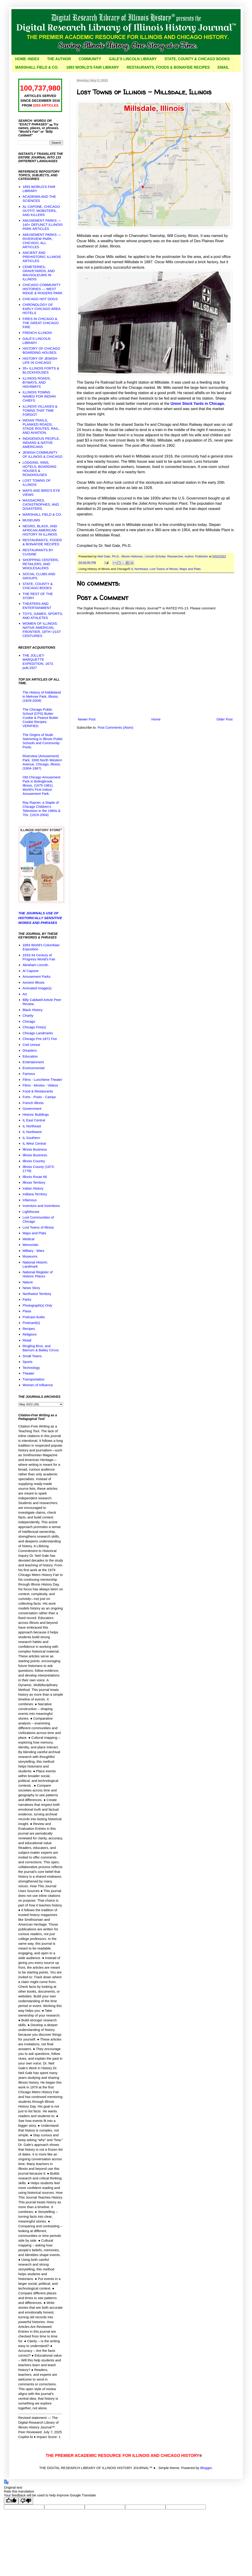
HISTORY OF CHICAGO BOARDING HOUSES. (41, 350)
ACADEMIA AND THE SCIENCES (39, 199)
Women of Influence (38, 1385)
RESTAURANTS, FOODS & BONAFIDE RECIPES (168, 67)
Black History (33, 1010)
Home (155, 719)
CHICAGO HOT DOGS (40, 299)
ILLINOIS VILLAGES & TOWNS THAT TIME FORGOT (40, 410)
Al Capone (31, 971)
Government (32, 1108)
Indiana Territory (35, 1194)
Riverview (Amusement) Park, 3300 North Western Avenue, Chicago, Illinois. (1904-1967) (42, 762)
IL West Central (34, 1143)
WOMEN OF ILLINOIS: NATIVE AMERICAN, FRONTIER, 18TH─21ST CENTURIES (42, 629)
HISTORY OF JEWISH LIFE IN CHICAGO (40, 360)
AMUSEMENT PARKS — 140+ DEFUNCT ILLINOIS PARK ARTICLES (43, 224)
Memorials (30, 1245)
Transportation (34, 1379)
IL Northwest (32, 1132)
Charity (28, 1015)
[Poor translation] (25, 2501)
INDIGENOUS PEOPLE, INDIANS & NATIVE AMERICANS (41, 443)
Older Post (224, 719)
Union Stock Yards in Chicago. (198, 403)
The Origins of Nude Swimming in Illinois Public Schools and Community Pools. (43, 741)
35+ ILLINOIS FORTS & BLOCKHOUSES (41, 370)
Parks (27, 1299)
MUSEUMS (31, 520)
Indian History (33, 1188)
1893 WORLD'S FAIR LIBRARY (92, 67)
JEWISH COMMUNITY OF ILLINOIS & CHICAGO (43, 454)
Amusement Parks (37, 976)
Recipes (29, 1329)
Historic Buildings (36, 1114)
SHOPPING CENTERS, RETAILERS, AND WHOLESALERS (41, 564)
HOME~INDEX (27, 59)
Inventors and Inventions (41, 1206)
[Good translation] (11, 2501)
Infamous (30, 1200)
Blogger (206, 2468)
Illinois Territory (34, 1182)
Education (30, 1056)
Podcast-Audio (34, 1317)
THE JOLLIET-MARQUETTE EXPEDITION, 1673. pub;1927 (38, 661)
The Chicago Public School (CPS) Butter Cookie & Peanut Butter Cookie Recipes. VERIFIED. (40, 717)
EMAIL (223, 67)
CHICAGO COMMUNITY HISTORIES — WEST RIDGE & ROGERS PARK (43, 289)
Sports (27, 1362)
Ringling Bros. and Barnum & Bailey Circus (41, 1348)
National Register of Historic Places (38, 1274)
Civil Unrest (31, 1045)
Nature (28, 1282)
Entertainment (33, 1062)
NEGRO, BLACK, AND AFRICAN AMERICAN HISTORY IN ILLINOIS (40, 530)
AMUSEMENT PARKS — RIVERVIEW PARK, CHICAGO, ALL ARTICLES (42, 241)
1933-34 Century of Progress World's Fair (39, 957)
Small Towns (32, 1356)
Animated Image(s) (37, 988)
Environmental (34, 1068)
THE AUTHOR (59, 59)
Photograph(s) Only (37, 1305)
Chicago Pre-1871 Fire (40, 1039)
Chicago (29, 1021)
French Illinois (33, 1103)
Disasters (30, 1050)
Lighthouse (31, 1212)
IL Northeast (139, 569)
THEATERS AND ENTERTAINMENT (37, 606)
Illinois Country (34, 1161)
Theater (28, 1373)
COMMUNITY (90, 59)
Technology (31, 1368)
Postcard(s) (31, 1323)
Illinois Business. (35, 1155)
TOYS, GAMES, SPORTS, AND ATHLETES (43, 616)
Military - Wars (33, 1251)
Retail (27, 1340)
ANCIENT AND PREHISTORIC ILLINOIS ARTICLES (42, 257)
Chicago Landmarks (38, 1033)
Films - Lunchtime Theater (42, 1079)
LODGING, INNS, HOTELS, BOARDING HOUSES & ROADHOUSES (39, 468)
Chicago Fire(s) (34, 1027)
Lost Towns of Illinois (164, 569)
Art (25, 994)
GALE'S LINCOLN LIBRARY (133, 59)
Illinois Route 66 (35, 1177)
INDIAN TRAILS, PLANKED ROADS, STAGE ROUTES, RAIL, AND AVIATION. (41, 426)
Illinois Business (35, 1149)
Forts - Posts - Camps (39, 1097)
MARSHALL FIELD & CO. (36, 67)
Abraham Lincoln (35, 965)
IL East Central (34, 1120)
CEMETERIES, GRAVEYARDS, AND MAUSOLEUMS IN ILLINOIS (39, 273)
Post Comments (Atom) (115, 727)
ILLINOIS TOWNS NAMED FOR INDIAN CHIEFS (39, 396)
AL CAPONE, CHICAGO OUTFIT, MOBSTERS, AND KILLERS (41, 211)
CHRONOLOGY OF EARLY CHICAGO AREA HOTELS (41, 309)
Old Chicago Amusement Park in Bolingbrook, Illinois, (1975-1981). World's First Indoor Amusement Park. (41, 785)
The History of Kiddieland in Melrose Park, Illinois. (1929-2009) (42, 696)
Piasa (27, 1311)
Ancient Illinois (34, 982)
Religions (30, 1334)
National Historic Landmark (35, 1264)
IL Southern (31, 1138)
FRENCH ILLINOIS (37, 333)
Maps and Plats (190, 569)
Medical (28, 1239)
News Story (31, 1288)
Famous (29, 1074)
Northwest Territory (37, 1294)
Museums (30, 1256)
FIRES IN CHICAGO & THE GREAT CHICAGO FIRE (41, 323)
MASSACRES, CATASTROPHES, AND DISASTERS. (41, 504)
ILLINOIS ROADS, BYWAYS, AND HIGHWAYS (37, 382)
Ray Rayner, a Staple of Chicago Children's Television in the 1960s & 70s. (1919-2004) (41, 809)
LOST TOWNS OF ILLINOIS (37, 482)
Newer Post (87, 719)
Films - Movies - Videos (40, 1085)
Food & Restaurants (38, 1091)
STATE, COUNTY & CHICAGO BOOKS (197, 59)
